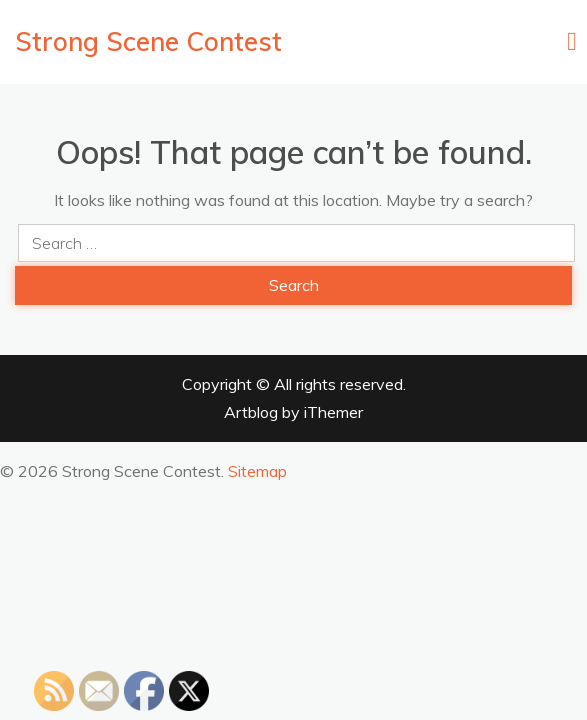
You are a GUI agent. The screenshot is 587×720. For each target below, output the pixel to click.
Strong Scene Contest (148, 41)
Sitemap (257, 471)
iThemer (333, 412)
